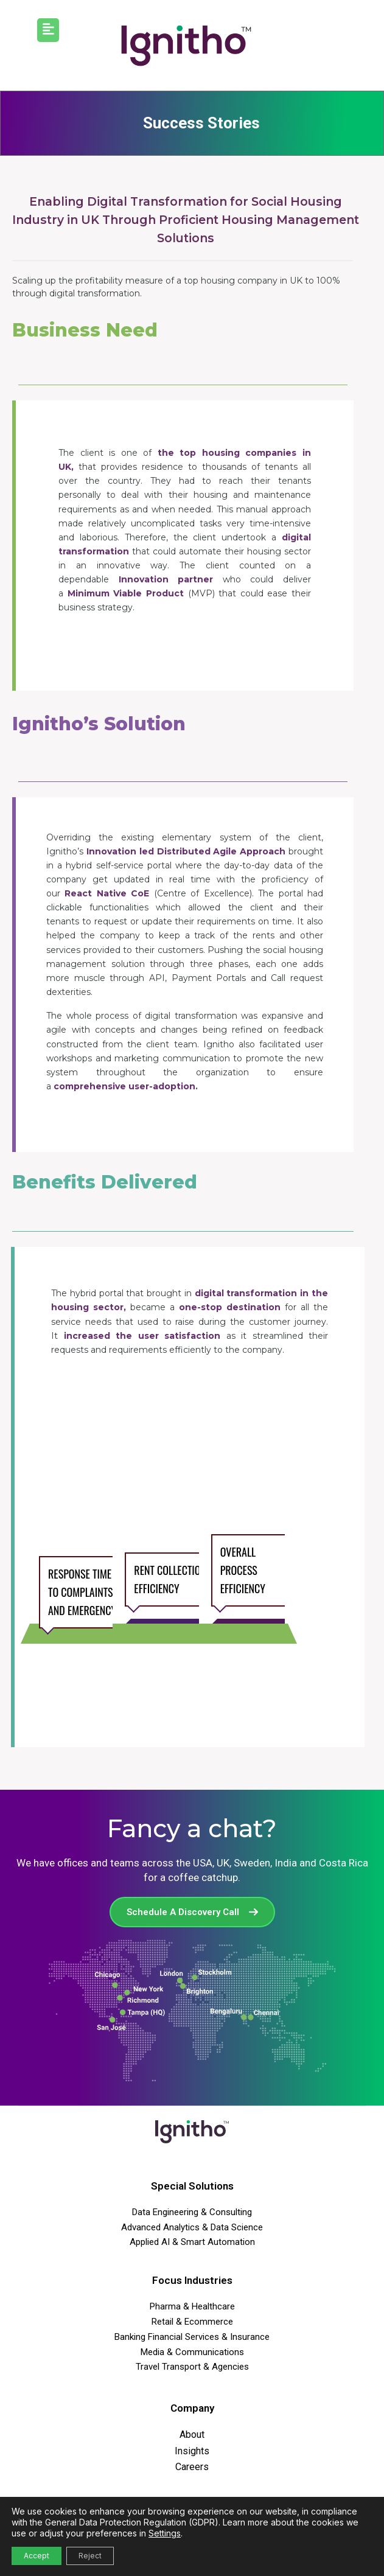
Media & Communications (192, 2352)
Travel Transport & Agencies (192, 2366)
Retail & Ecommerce (192, 2321)
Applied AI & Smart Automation (192, 2241)
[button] (48, 30)
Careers (192, 2467)
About (192, 2434)
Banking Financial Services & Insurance (192, 2336)
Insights (192, 2451)
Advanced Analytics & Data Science (192, 2227)
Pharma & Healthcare (192, 2306)
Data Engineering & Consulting (192, 2212)
